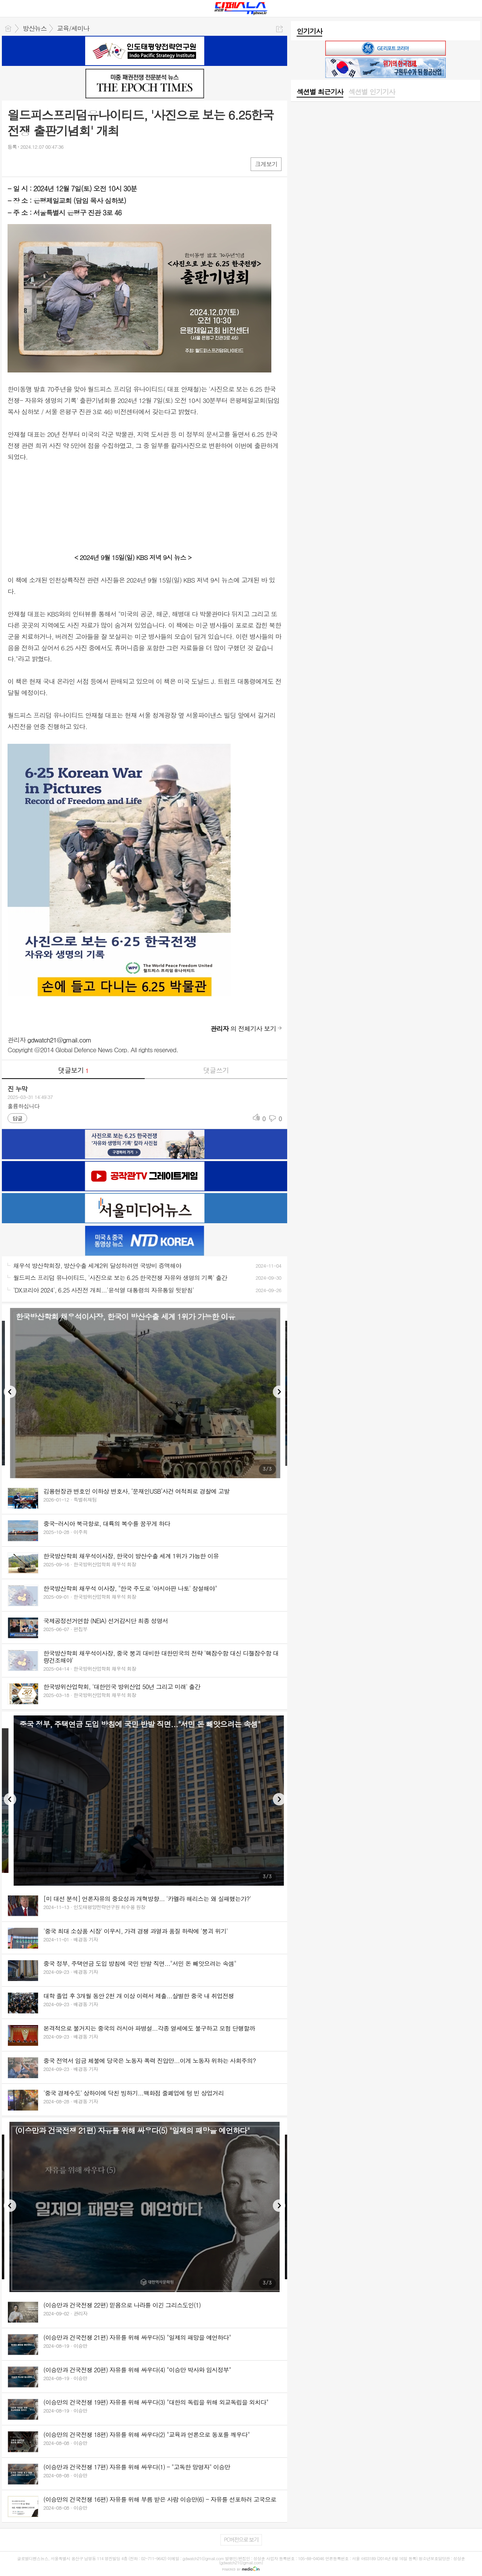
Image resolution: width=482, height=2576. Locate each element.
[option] (144, 1393)
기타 (59, 163)
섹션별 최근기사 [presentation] (320, 91)
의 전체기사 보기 (243, 1028)
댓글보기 (73, 1070)
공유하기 (279, 28)
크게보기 (266, 164)
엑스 (29, 163)
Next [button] (279, 1392)
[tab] (320, 92)
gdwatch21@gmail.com (60, 1039)
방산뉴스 (35, 28)
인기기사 (309, 31)
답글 (17, 1118)
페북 (14, 163)
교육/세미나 (73, 28)
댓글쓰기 (216, 1070)
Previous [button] (10, 1392)
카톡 (44, 163)
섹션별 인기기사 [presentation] (372, 91)
